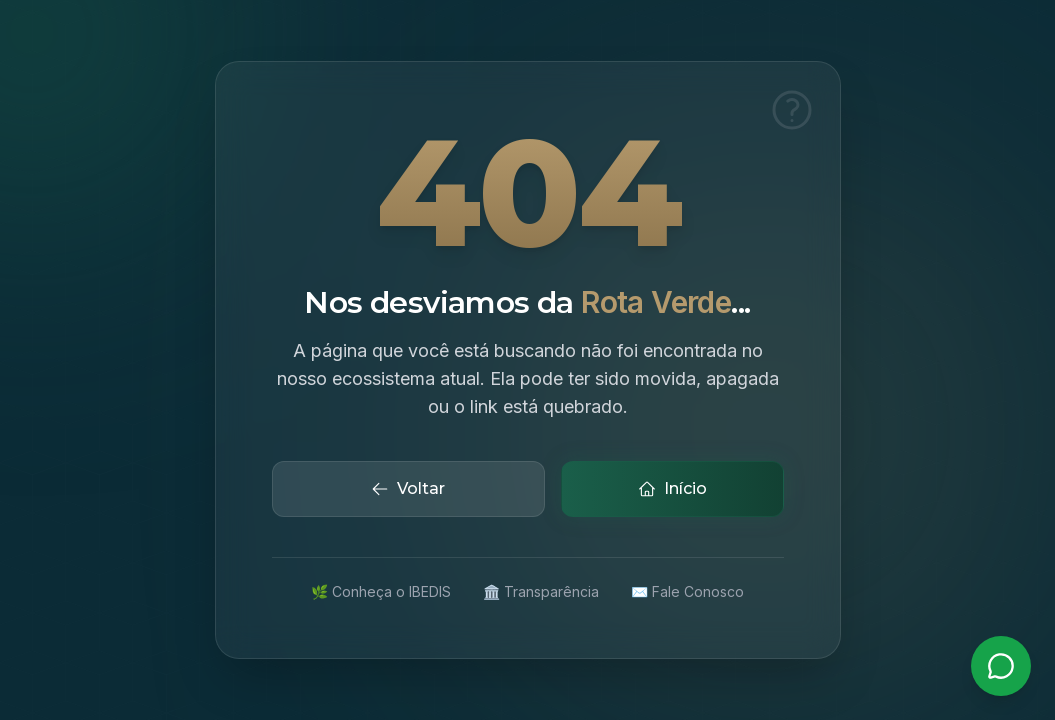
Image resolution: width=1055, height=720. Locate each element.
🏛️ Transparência (541, 591)
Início (672, 488)
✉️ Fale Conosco (687, 591)
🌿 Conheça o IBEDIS (381, 591)
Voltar (408, 488)
